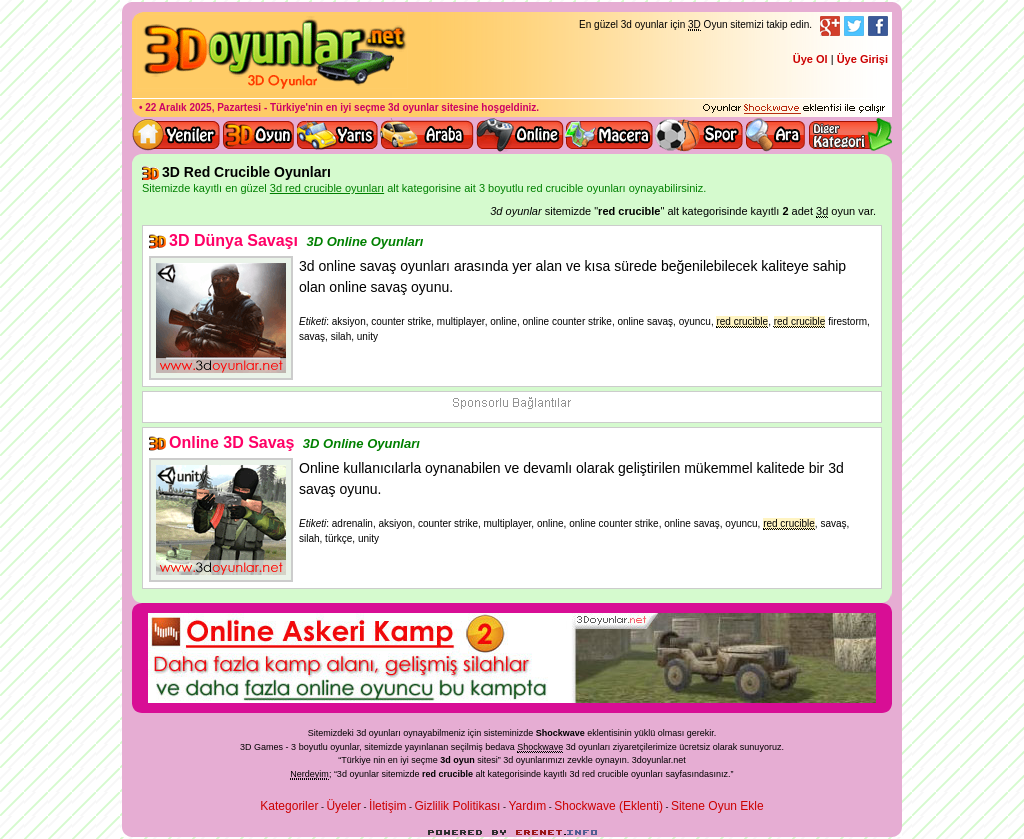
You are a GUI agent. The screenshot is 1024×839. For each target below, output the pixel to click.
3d (508, 760)
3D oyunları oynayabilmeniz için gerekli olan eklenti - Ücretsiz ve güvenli (794, 109)
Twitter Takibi (854, 26)
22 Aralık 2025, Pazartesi (203, 107)
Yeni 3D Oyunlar (177, 135)
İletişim (387, 806)
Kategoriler (289, 806)
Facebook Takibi (878, 26)
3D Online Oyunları (364, 241)
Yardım (527, 806)
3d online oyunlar (520, 135)
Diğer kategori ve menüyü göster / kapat (849, 135)
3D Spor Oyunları (700, 135)
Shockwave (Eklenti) (608, 806)
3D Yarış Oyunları (337, 135)
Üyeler (343, 806)
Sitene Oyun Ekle (717, 806)
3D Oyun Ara (776, 135)
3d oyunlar (413, 107)
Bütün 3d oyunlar (259, 135)
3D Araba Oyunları (427, 135)
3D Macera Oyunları (610, 135)
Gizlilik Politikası (457, 806)
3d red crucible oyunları (617, 774)
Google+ (830, 26)
